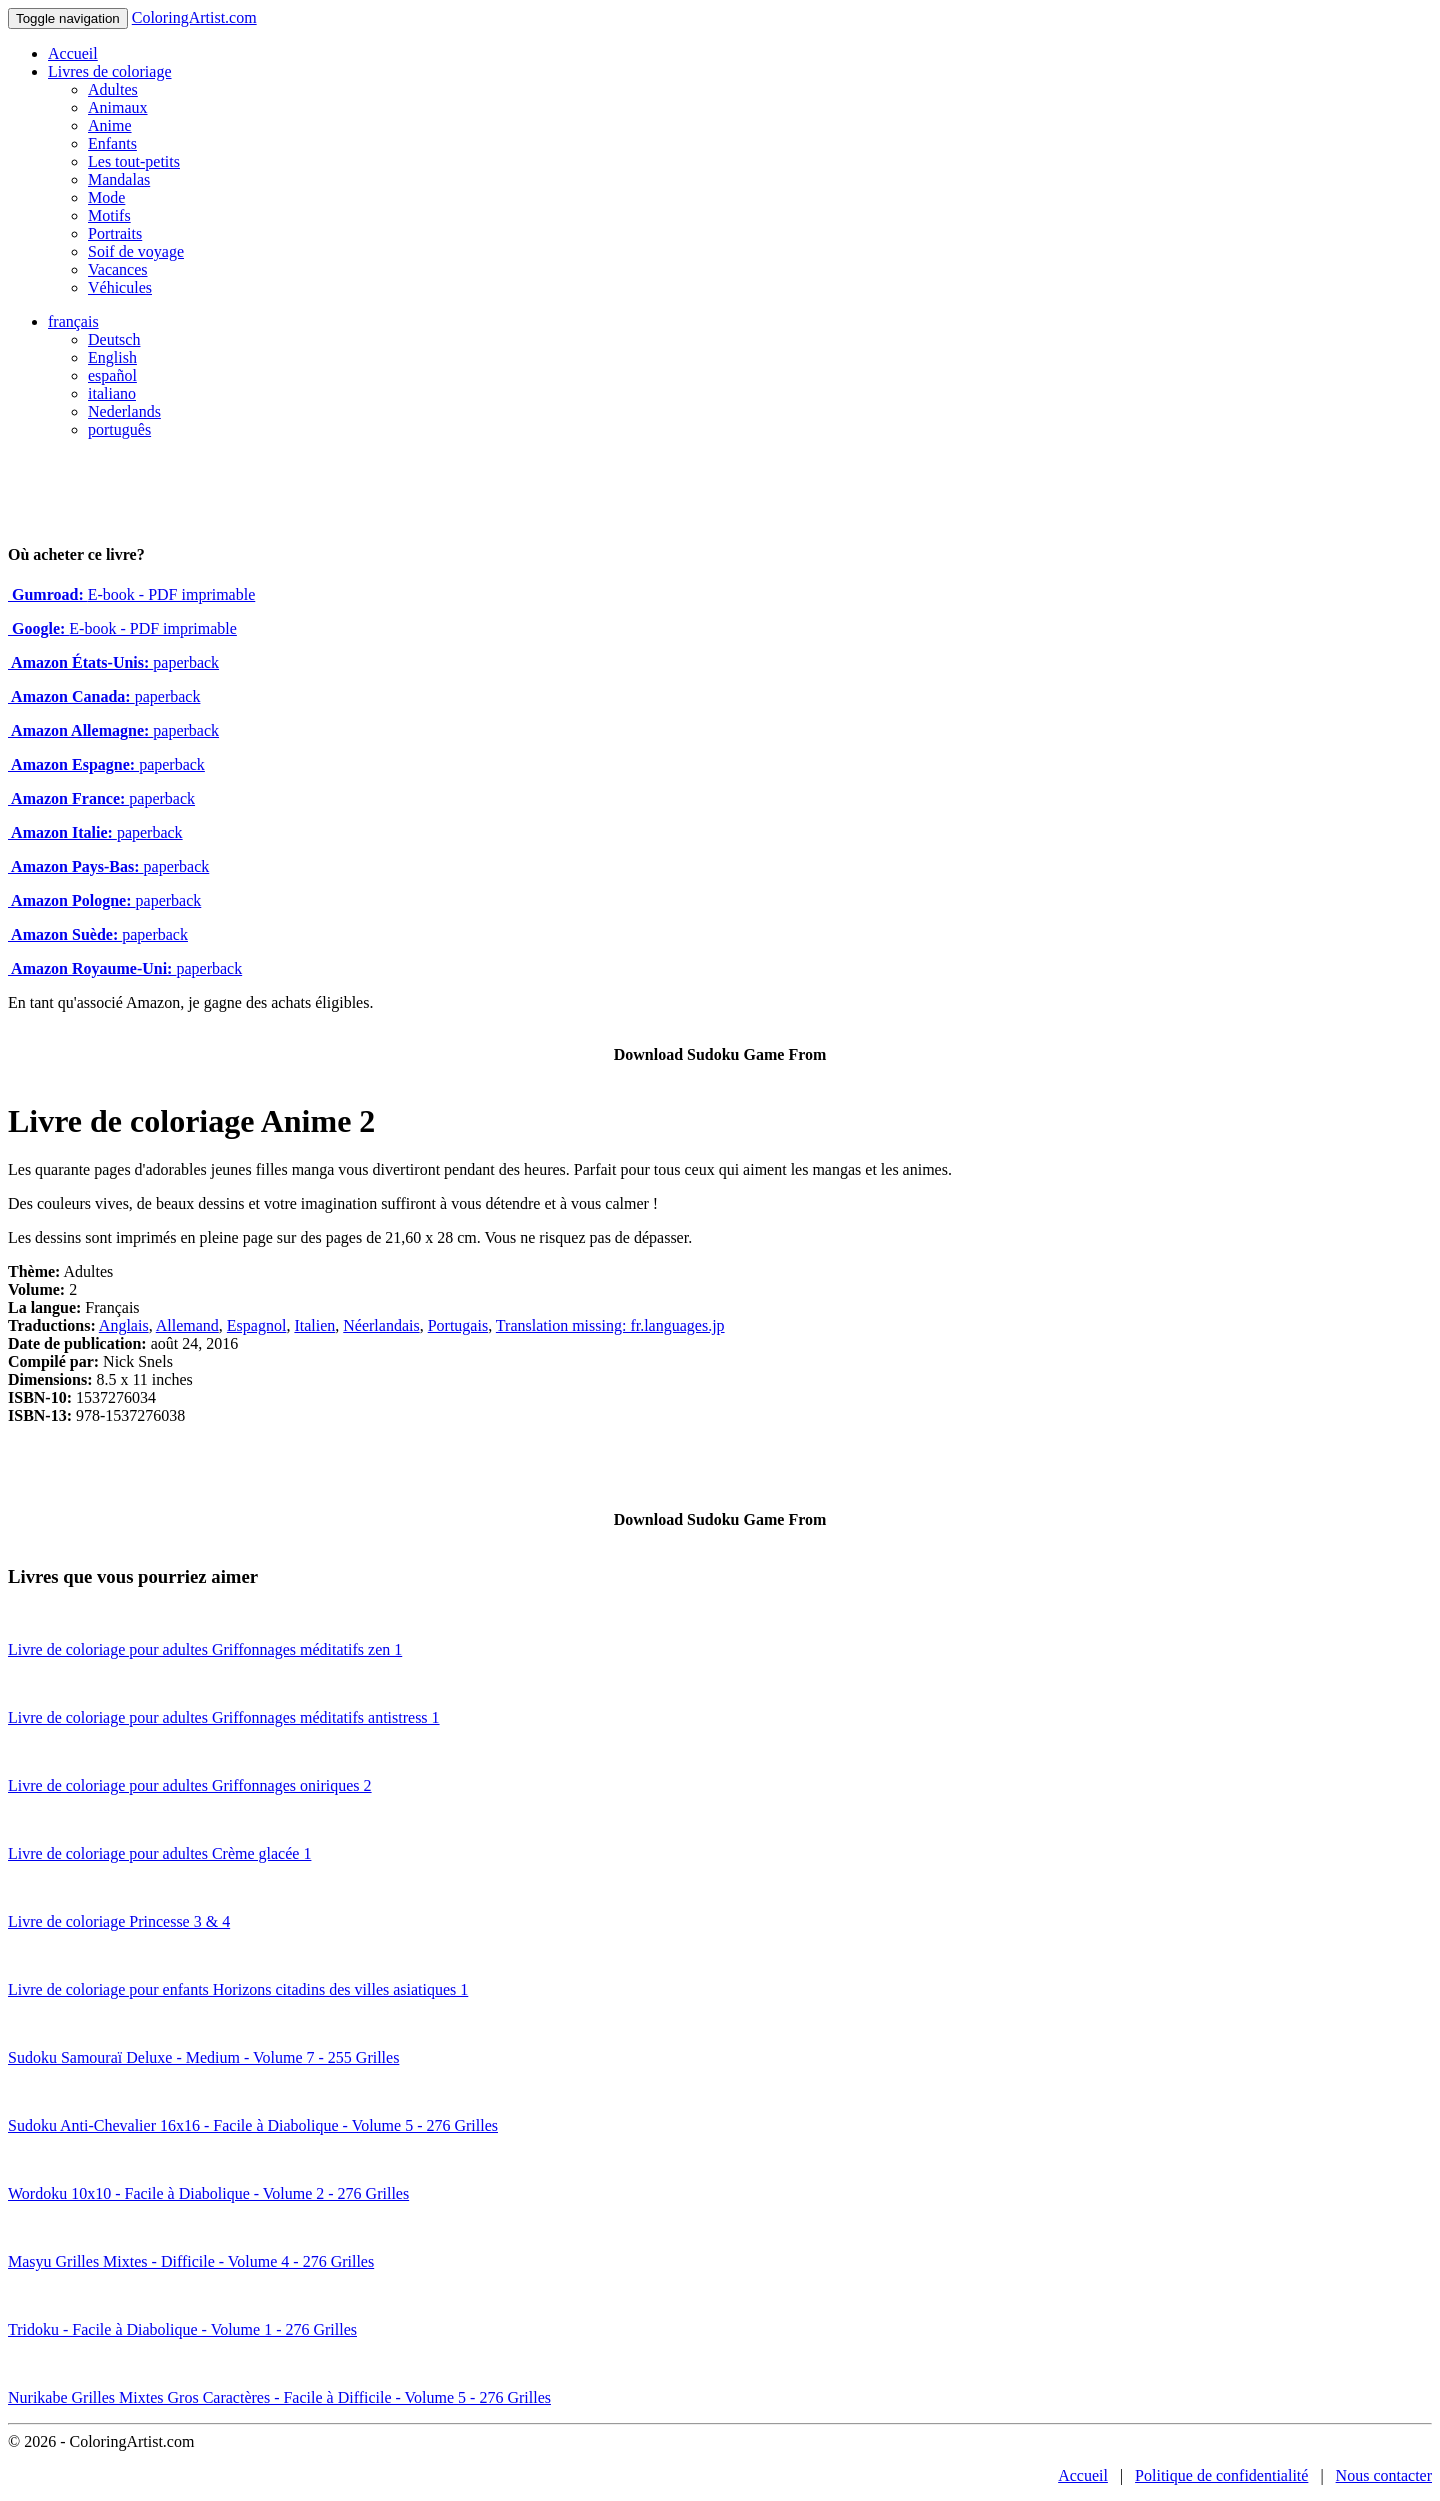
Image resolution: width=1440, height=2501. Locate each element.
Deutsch (114, 339)
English (112, 357)
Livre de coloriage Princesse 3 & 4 (119, 1921)
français (73, 321)
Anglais (124, 1325)
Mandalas (119, 179)
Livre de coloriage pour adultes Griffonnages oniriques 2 (190, 1785)
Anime (110, 125)
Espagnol (257, 1325)
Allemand (187, 1325)
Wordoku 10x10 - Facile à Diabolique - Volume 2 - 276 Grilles (208, 2193)
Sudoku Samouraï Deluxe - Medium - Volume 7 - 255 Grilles (203, 2057)
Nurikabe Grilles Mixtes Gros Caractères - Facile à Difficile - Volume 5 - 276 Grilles (279, 2397)
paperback (113, 662)
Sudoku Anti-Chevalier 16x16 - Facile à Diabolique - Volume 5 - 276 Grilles (253, 2125)
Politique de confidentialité (1221, 2475)
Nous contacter (1384, 2475)
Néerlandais (381, 1325)
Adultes (113, 89)
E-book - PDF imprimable (131, 594)
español (112, 375)
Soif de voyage (136, 251)
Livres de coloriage (110, 71)
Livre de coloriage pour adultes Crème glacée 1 (159, 1853)
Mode (106, 197)
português (119, 429)
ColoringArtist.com (194, 17)
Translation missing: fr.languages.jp (610, 1325)
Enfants (112, 143)
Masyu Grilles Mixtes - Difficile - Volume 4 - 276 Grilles (191, 2261)
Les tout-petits (134, 161)
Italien (314, 1325)
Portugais (458, 1325)
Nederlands (124, 411)
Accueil (73, 53)
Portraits (115, 233)
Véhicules (120, 287)
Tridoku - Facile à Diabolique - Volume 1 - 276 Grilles (182, 2329)
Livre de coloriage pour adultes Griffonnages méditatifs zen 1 (205, 1649)
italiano (112, 393)
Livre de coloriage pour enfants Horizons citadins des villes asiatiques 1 (238, 1989)
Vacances (118, 269)
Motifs (109, 215)
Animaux (118, 107)
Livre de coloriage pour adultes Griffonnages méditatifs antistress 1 (224, 1717)
